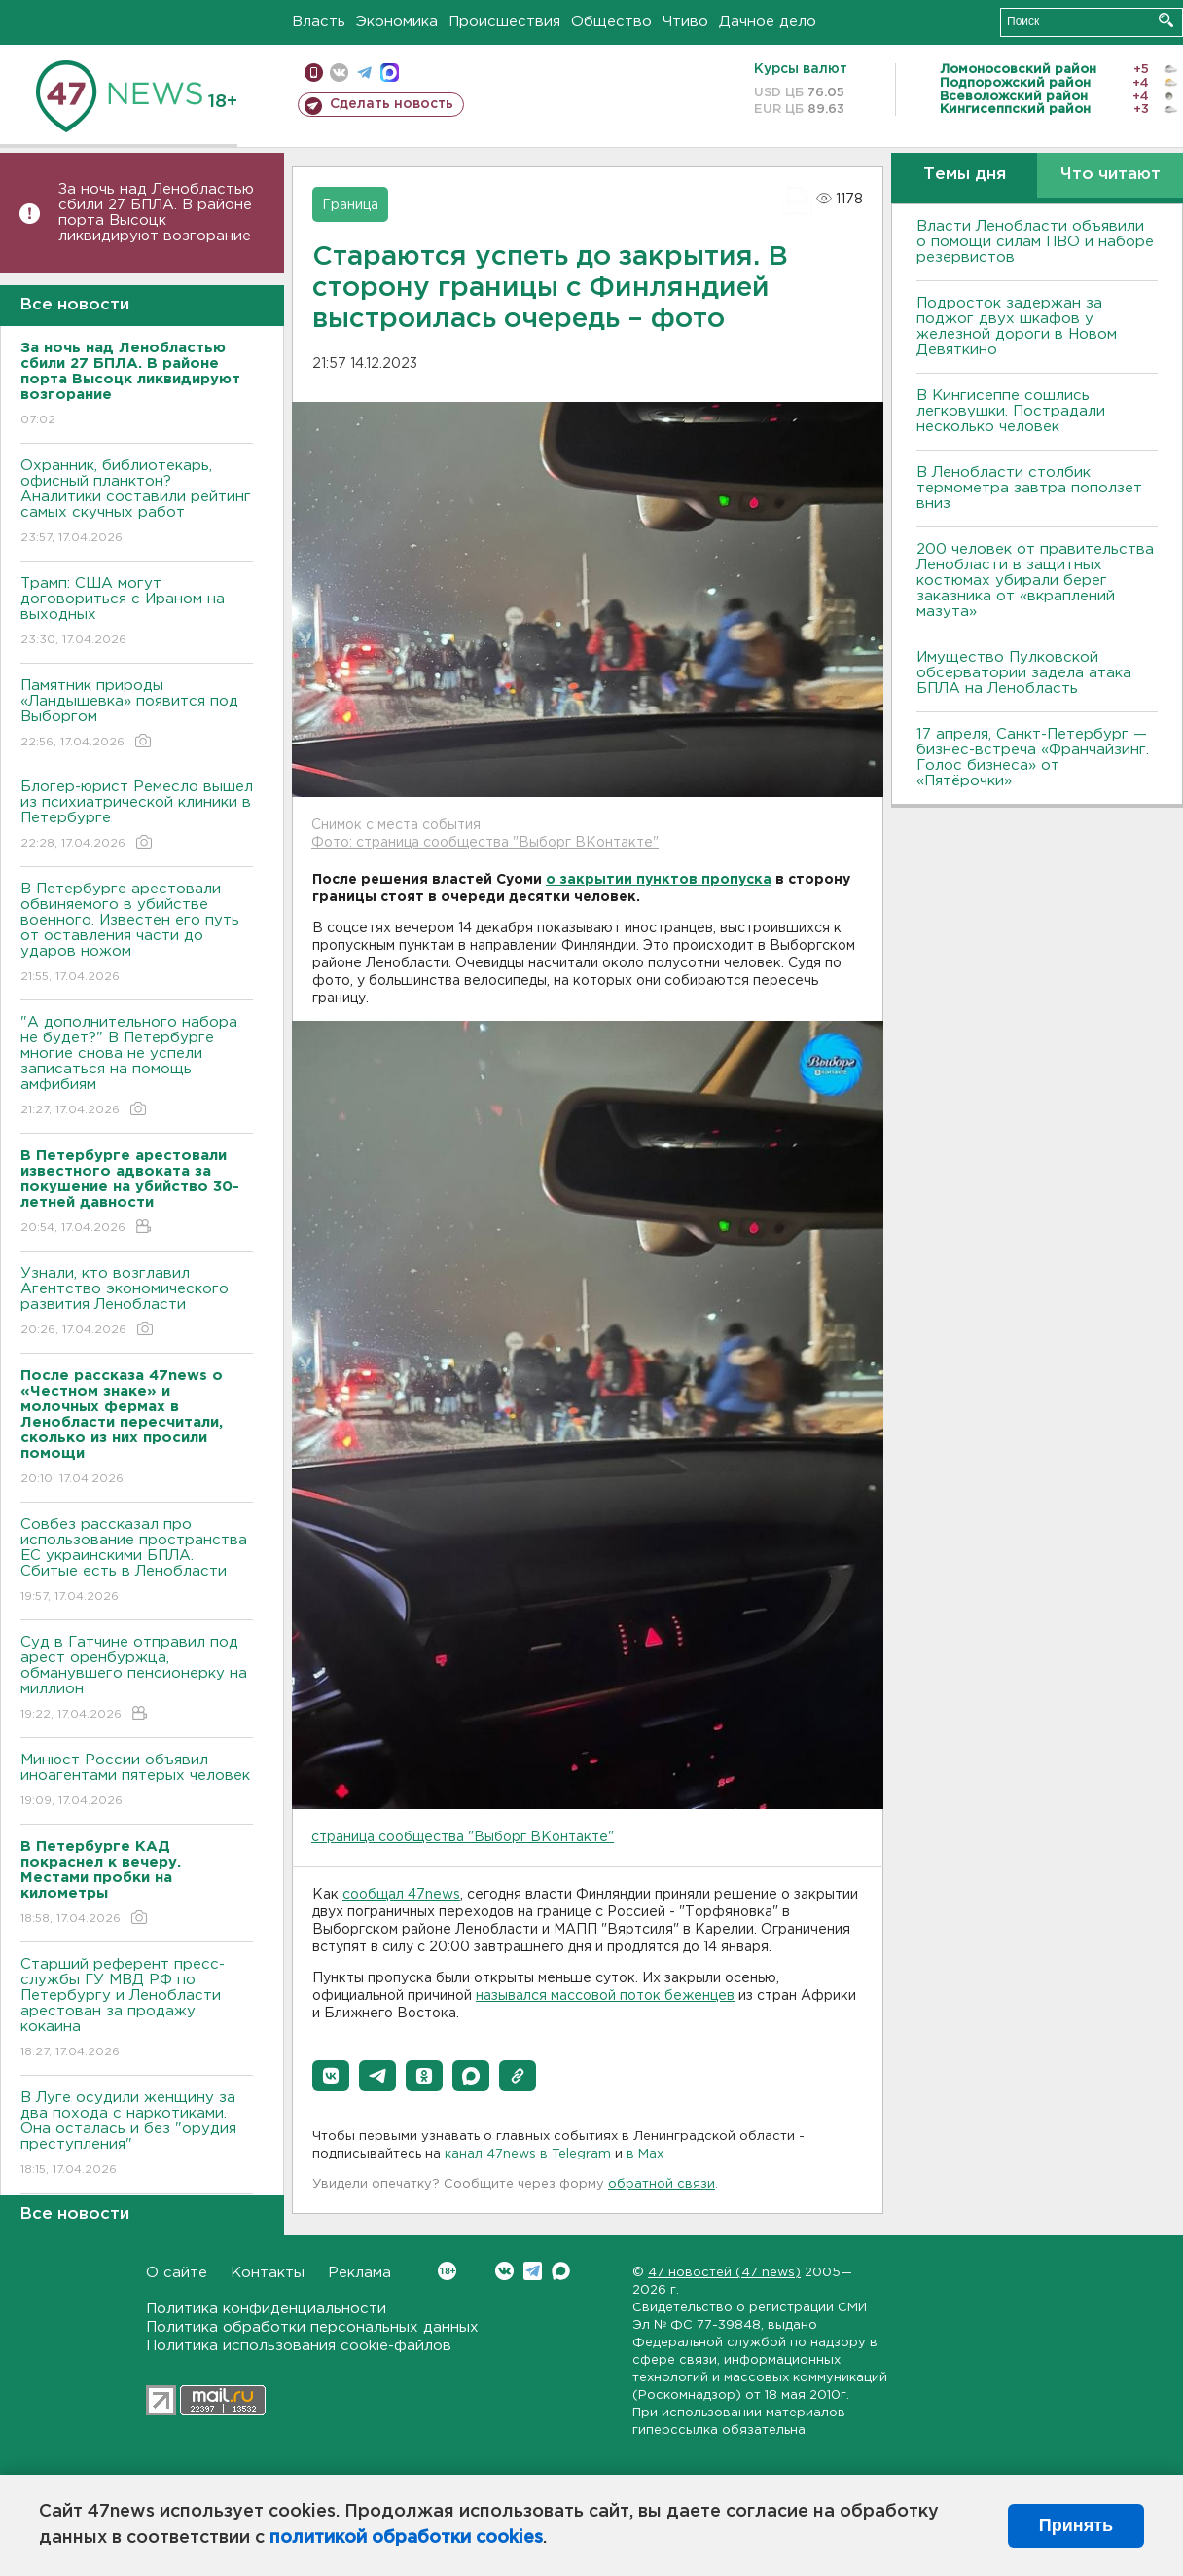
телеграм (364, 72)
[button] (330, 2075)
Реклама (359, 2273)
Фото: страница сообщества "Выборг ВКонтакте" (485, 843)
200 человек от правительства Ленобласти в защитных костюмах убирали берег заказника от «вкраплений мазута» (1035, 580)
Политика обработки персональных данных (312, 2327)
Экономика (397, 22)
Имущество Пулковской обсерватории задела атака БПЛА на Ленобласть (1023, 673)
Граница (350, 205)
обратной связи (661, 2184)
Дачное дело (767, 22)
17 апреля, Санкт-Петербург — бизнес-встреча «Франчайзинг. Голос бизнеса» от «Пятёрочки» (1032, 757)
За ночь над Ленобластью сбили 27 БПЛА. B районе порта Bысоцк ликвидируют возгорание (156, 212)
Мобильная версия (314, 72)
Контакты (268, 2273)
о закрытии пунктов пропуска (658, 880)
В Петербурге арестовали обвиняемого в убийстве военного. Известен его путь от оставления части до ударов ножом (136, 934)
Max (561, 2271)
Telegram (532, 2271)
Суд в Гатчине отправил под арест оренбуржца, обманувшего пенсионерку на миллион (136, 1679)
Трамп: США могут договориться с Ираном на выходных (136, 612)
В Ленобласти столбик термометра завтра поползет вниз (1029, 488)
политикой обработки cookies (406, 2538)
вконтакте (339, 72)
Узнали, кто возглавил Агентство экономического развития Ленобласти (136, 1302)
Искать (1166, 20)
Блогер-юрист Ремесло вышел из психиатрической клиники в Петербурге (136, 816)
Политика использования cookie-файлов (298, 2346)
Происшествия (504, 22)
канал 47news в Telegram (528, 2154)
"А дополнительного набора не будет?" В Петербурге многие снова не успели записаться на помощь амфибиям (136, 1067)
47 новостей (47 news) (724, 2273)
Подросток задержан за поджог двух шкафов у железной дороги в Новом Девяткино (1016, 326)
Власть (318, 22)
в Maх (645, 2154)
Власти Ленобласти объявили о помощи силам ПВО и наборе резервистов (1035, 242)
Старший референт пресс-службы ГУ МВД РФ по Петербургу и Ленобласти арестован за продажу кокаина (136, 2009)
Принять (1076, 2525)
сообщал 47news (401, 1895)
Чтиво (685, 22)
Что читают (1110, 174)
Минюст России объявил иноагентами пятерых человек (136, 1781)
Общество (611, 22)
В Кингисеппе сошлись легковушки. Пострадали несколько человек (1010, 411)
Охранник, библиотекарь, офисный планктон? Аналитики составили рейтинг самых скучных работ (136, 502)
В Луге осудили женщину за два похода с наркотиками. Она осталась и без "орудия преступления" (136, 2134)
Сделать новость (391, 104)
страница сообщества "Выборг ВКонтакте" (462, 1837)
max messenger (389, 72)
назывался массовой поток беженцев (605, 1996)
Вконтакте (447, 2271)
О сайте (176, 2273)
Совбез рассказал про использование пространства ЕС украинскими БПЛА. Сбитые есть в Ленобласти (136, 1561)
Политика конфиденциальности (266, 2309)
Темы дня (964, 174)
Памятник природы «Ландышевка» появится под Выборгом (136, 714)
